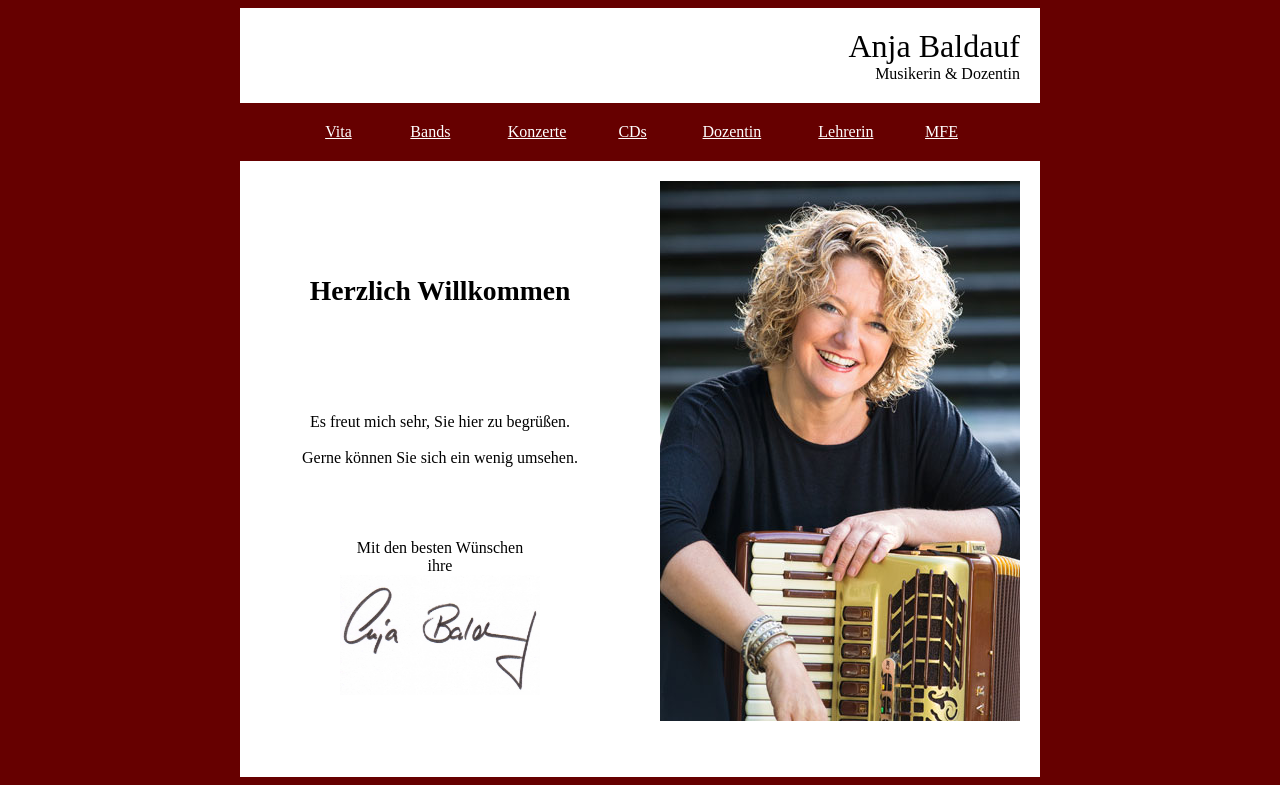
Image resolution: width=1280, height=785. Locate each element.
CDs (632, 131)
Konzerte (537, 131)
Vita (338, 131)
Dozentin (732, 131)
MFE (941, 131)
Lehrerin (845, 131)
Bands (430, 131)
